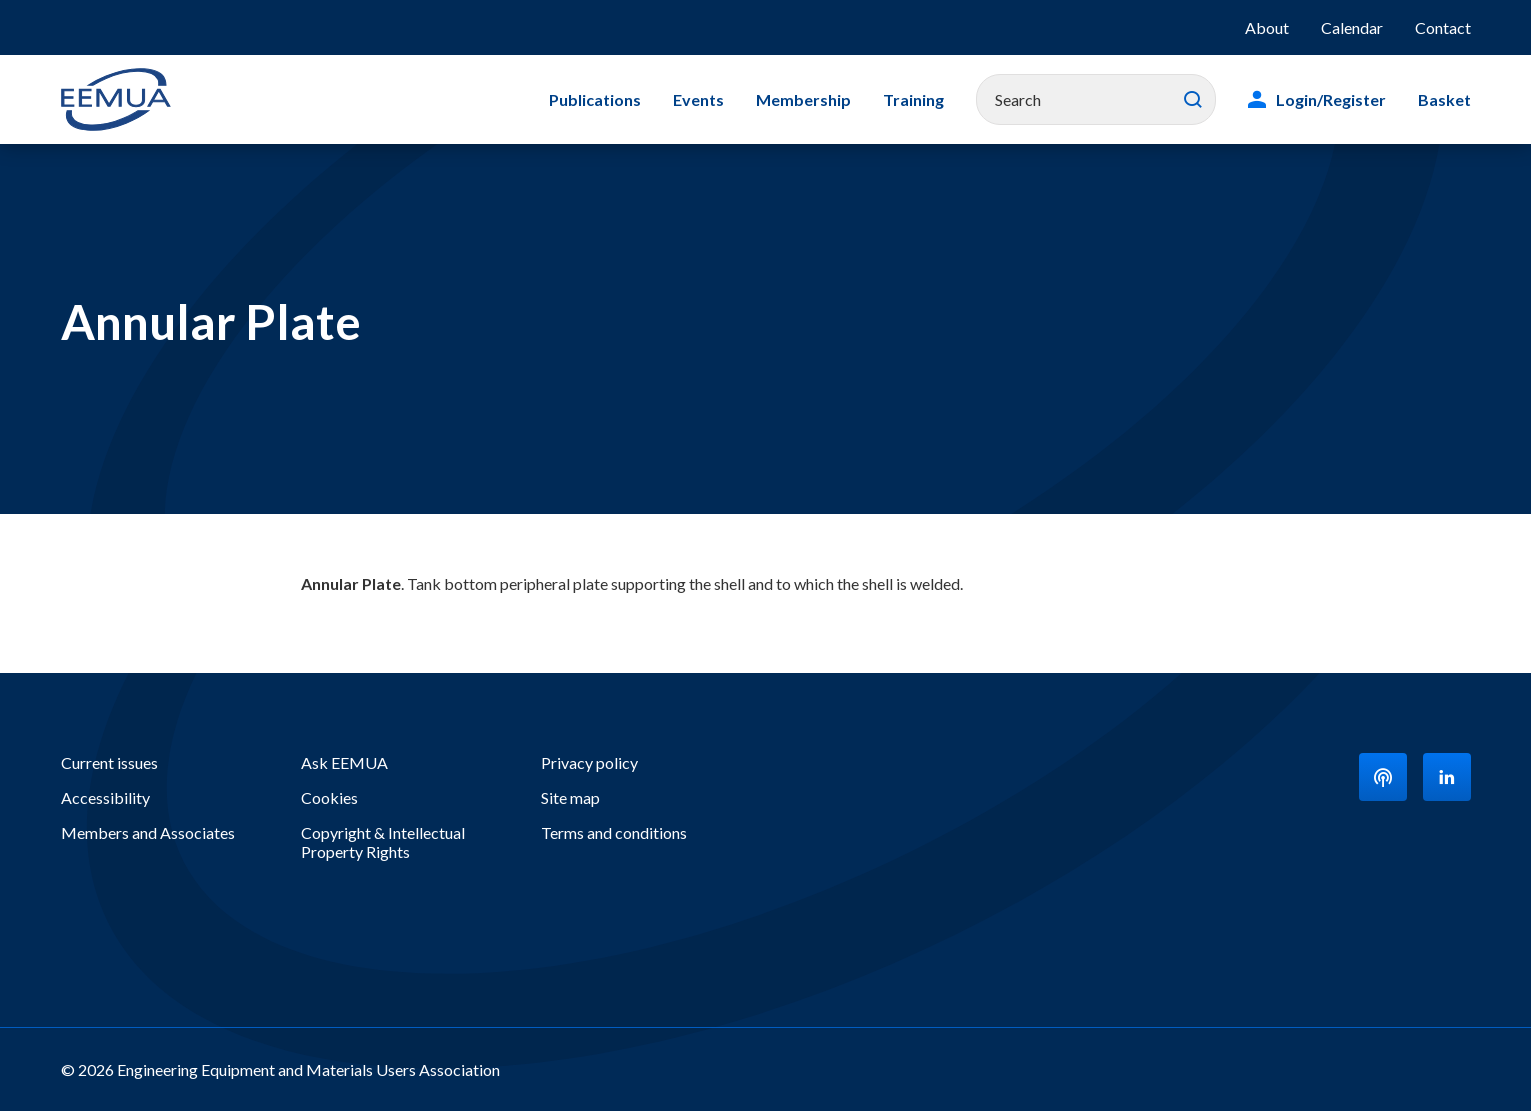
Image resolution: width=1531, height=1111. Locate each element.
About (1267, 27)
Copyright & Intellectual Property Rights (383, 842)
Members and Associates (148, 832)
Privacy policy (589, 762)
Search (1193, 100)
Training (913, 99)
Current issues (109, 762)
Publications (595, 99)
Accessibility (105, 797)
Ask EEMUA (344, 762)
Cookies (329, 797)
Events (698, 99)
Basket (1444, 99)
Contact (1443, 27)
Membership (803, 99)
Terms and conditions (614, 832)
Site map (570, 797)
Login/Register (1331, 99)
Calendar (1352, 27)
